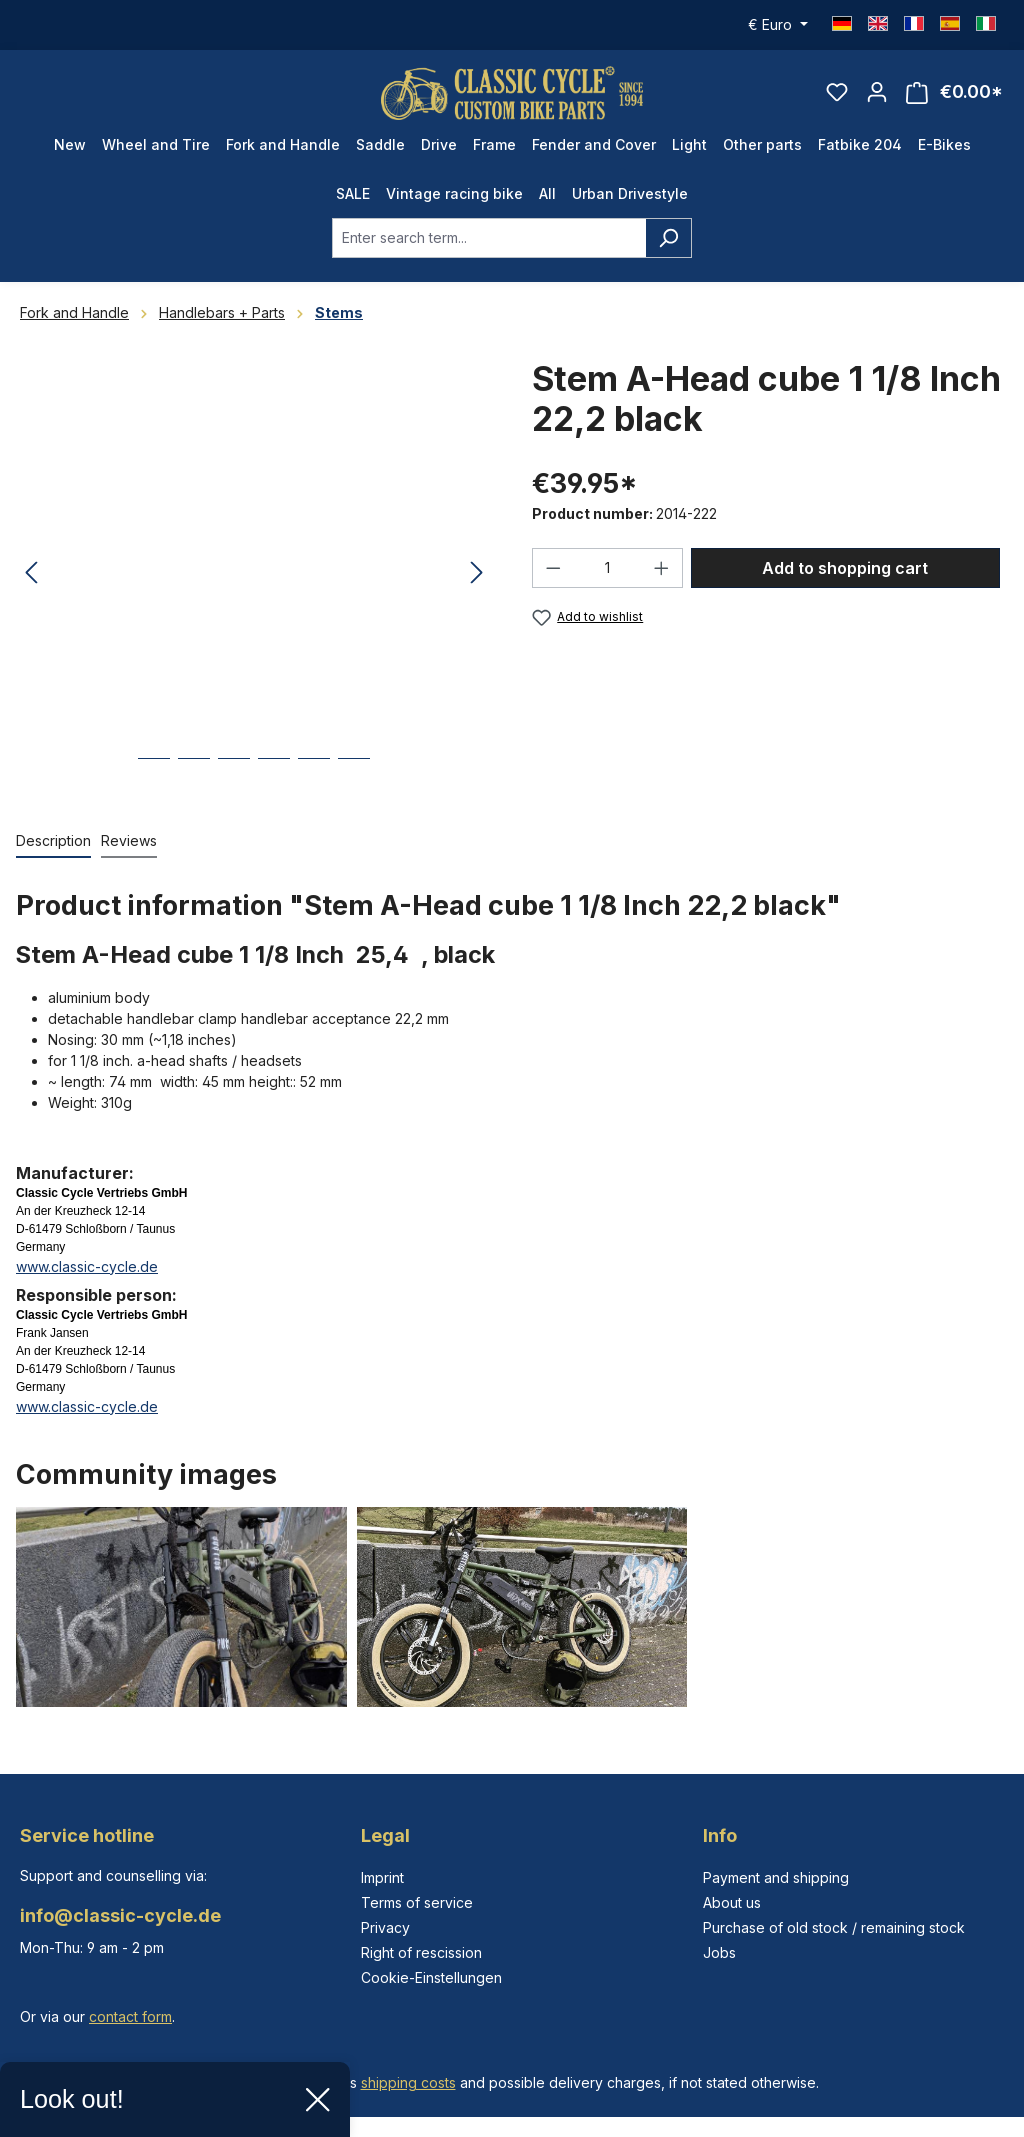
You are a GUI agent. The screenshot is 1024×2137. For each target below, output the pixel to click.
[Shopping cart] (954, 96)
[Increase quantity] (662, 576)
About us (732, 1902)
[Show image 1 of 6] (154, 780)
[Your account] (877, 96)
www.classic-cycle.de (87, 1273)
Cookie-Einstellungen (431, 1977)
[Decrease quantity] (553, 576)
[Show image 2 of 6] (194, 780)
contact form (130, 2016)
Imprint (382, 1877)
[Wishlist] (837, 96)
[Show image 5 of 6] (314, 780)
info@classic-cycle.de (120, 1915)
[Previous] (31, 581)
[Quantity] (608, 576)
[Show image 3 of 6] (234, 780)
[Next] (477, 581)
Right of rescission (421, 1952)
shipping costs (408, 2082)
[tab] (53, 848)
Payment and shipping (776, 1877)
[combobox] (489, 245)
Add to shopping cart (845, 576)
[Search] (668, 245)
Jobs (719, 1952)
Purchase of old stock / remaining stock (834, 1927)
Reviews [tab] (129, 847)
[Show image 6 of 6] (354, 780)
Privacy (385, 1927)
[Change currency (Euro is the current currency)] (778, 25)
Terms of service (417, 1902)
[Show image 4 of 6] (274, 780)
